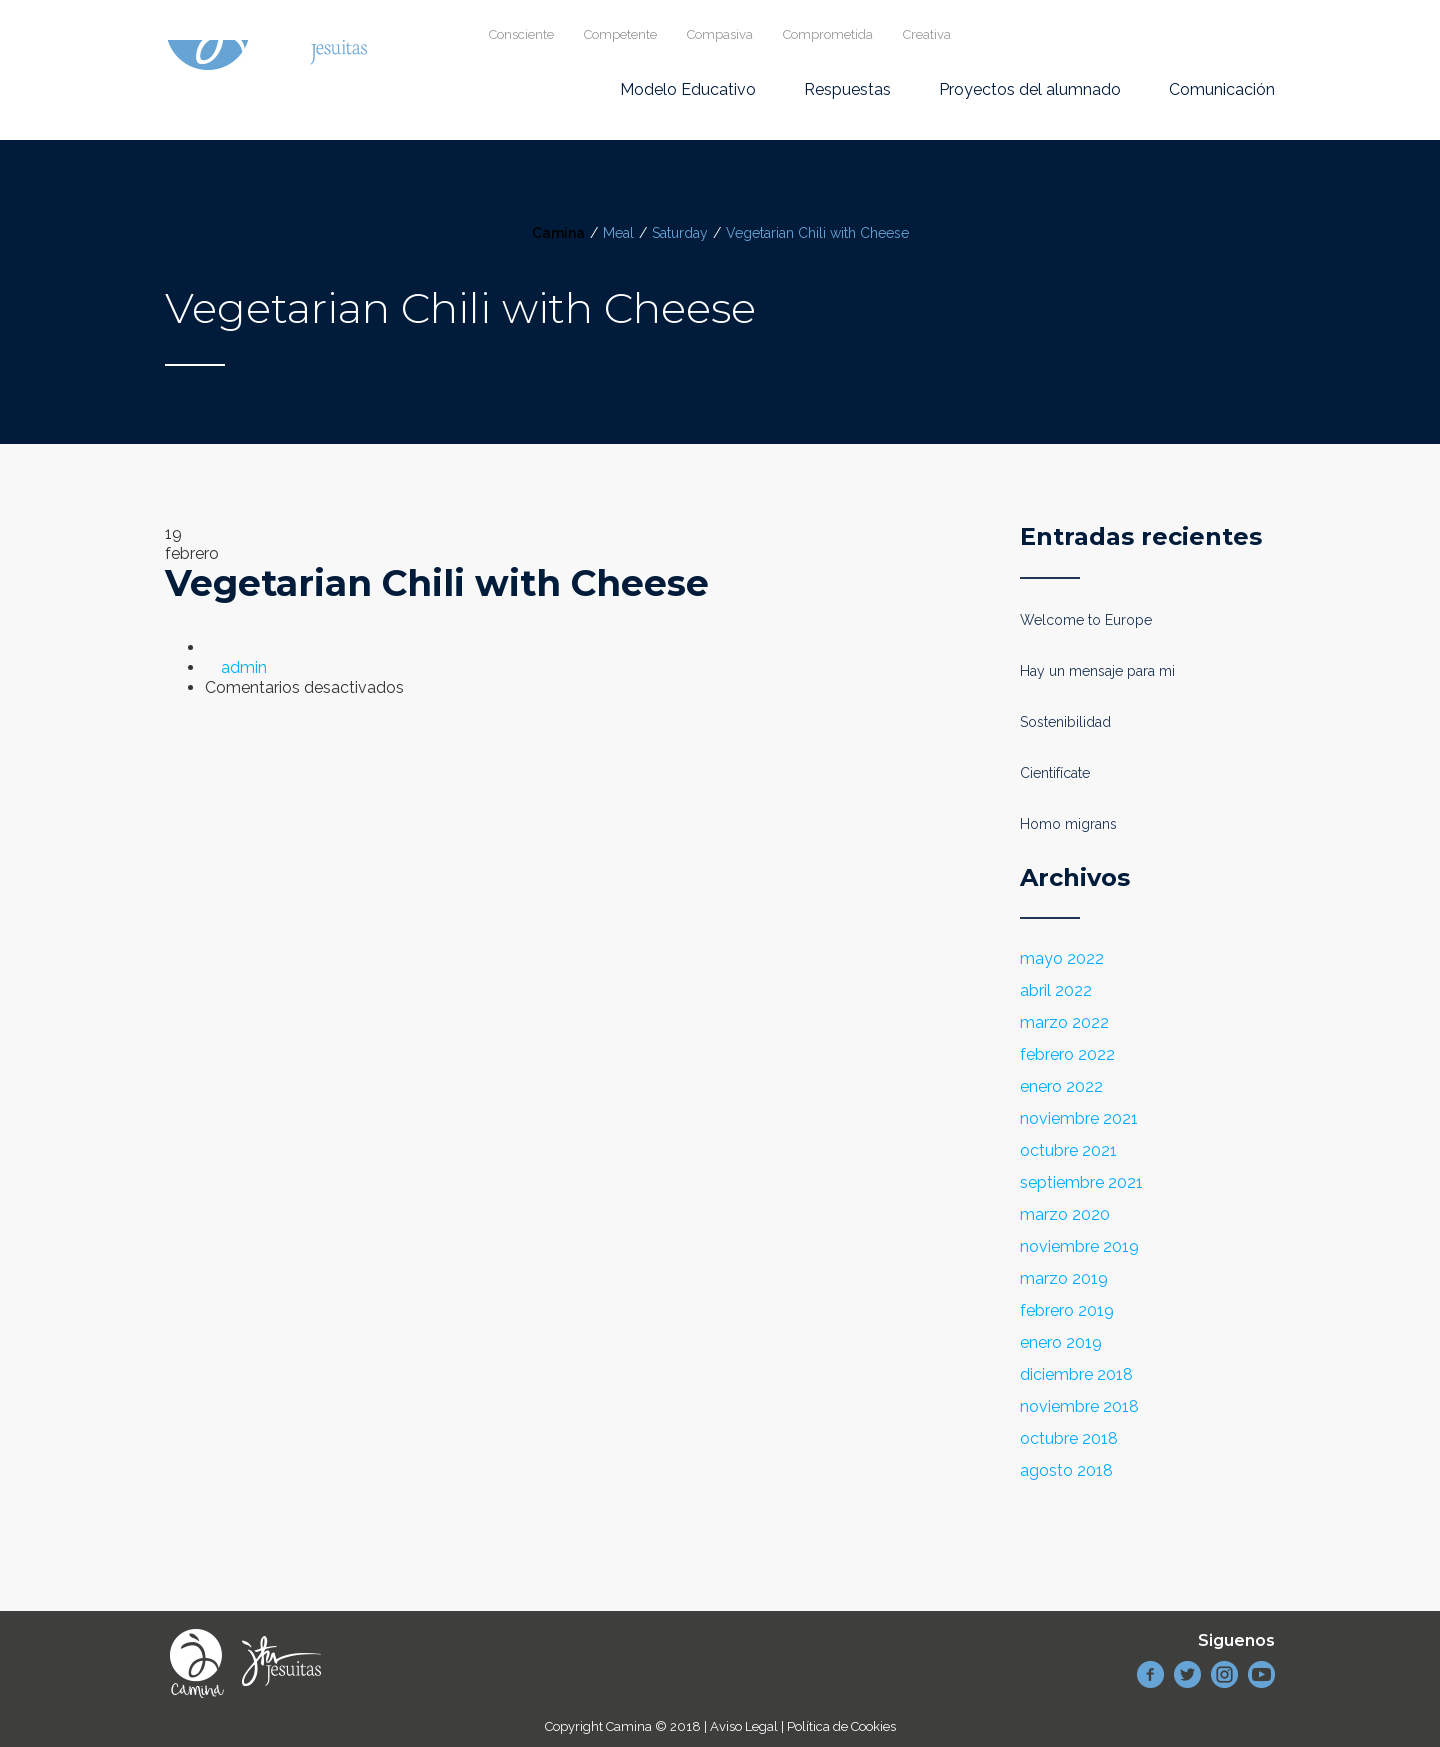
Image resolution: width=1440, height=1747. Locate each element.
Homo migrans (1068, 824)
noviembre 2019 (1079, 1246)
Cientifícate (1055, 773)
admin (244, 667)
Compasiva (720, 34)
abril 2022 (1056, 990)
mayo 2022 (1062, 958)
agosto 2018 (1066, 1470)
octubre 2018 (1069, 1438)
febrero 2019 (1067, 1310)
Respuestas (847, 89)
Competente (620, 34)
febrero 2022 (1067, 1054)
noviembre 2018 (1079, 1406)
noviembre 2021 (1079, 1118)
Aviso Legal (744, 1726)
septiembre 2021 (1081, 1182)
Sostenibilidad (1065, 722)
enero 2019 (1061, 1342)
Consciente (521, 34)
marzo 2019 (1064, 1278)
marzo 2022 (1064, 1022)
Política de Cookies (841, 1726)
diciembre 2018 (1076, 1374)
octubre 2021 (1068, 1150)
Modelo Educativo (688, 89)
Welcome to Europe (1086, 620)
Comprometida (828, 34)
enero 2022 (1061, 1086)
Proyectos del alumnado (1030, 89)
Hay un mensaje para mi (1097, 671)
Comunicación (1222, 89)
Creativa (927, 34)
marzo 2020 (1065, 1214)
